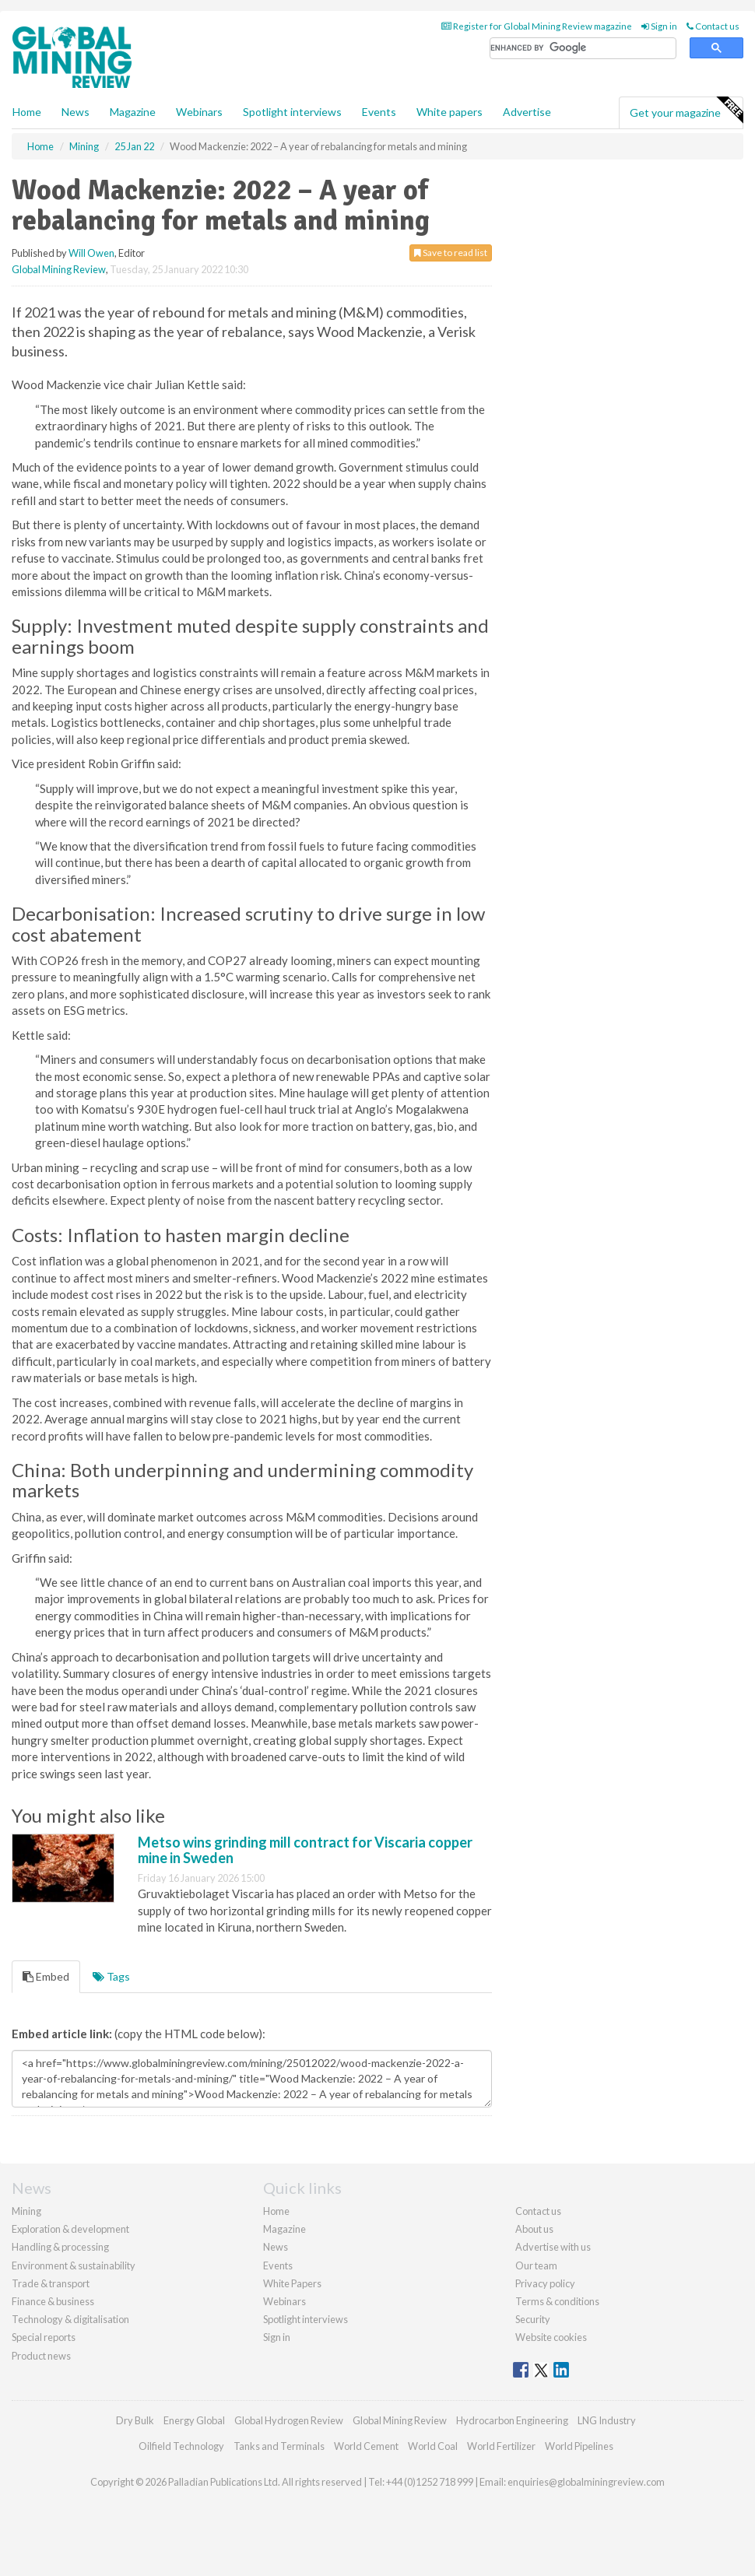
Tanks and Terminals (279, 2446)
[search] (583, 48)
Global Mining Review (59, 269)
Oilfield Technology (181, 2446)
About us (534, 2229)
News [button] (75, 111)
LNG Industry (607, 2420)
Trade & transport (51, 2283)
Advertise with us (553, 2247)
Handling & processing (60, 2247)
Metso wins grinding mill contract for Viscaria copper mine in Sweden (305, 1850)
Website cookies (551, 2337)
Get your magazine (686, 110)
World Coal (433, 2446)
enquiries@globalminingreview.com (586, 2482)
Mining (26, 2211)
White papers (449, 111)
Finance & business (53, 2301)
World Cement (366, 2446)
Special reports (44, 2337)
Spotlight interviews (292, 111)
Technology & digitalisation (70, 2319)
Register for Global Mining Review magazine (536, 26)
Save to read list (450, 252)
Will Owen (91, 253)
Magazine (133, 111)
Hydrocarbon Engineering (512, 2420)
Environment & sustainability (73, 2265)
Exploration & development (70, 2229)
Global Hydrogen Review (288, 2420)
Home (26, 111)
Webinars (199, 111)
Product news (41, 2356)
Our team (536, 2265)
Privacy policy (545, 2283)
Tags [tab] (111, 1976)
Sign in (659, 26)
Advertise (527, 111)
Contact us (713, 26)
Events (379, 111)
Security (532, 2319)
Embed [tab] (46, 1976)
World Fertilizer (501, 2446)
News (275, 2247)
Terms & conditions (557, 2301)
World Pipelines (579, 2446)
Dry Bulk (135, 2420)
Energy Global (194, 2420)
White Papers (292, 2283)
